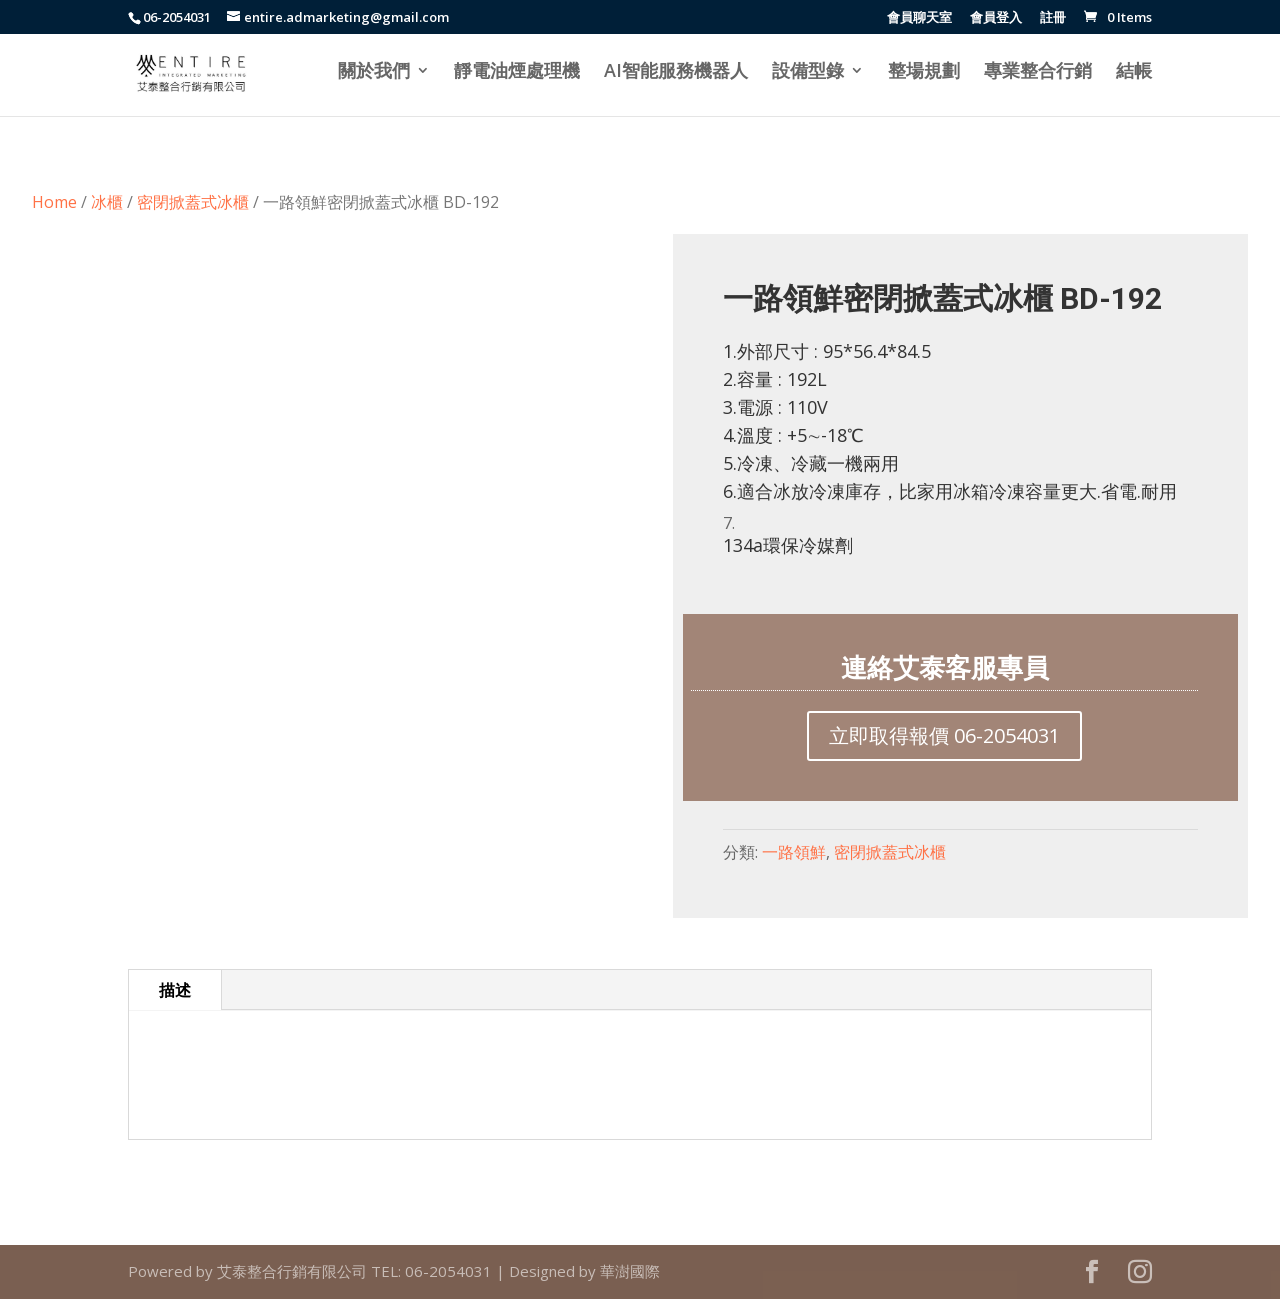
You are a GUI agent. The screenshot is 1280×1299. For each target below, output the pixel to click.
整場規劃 (924, 72)
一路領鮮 (794, 852)
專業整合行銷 (1038, 72)
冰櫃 (107, 202)
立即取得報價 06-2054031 (944, 735)
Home (54, 202)
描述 (175, 990)
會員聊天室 (919, 18)
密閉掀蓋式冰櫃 (193, 202)
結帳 (1134, 72)
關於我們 (374, 72)
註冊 (1053, 18)
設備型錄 (808, 72)
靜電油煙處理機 (517, 72)
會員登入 (996, 18)
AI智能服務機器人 (676, 72)
